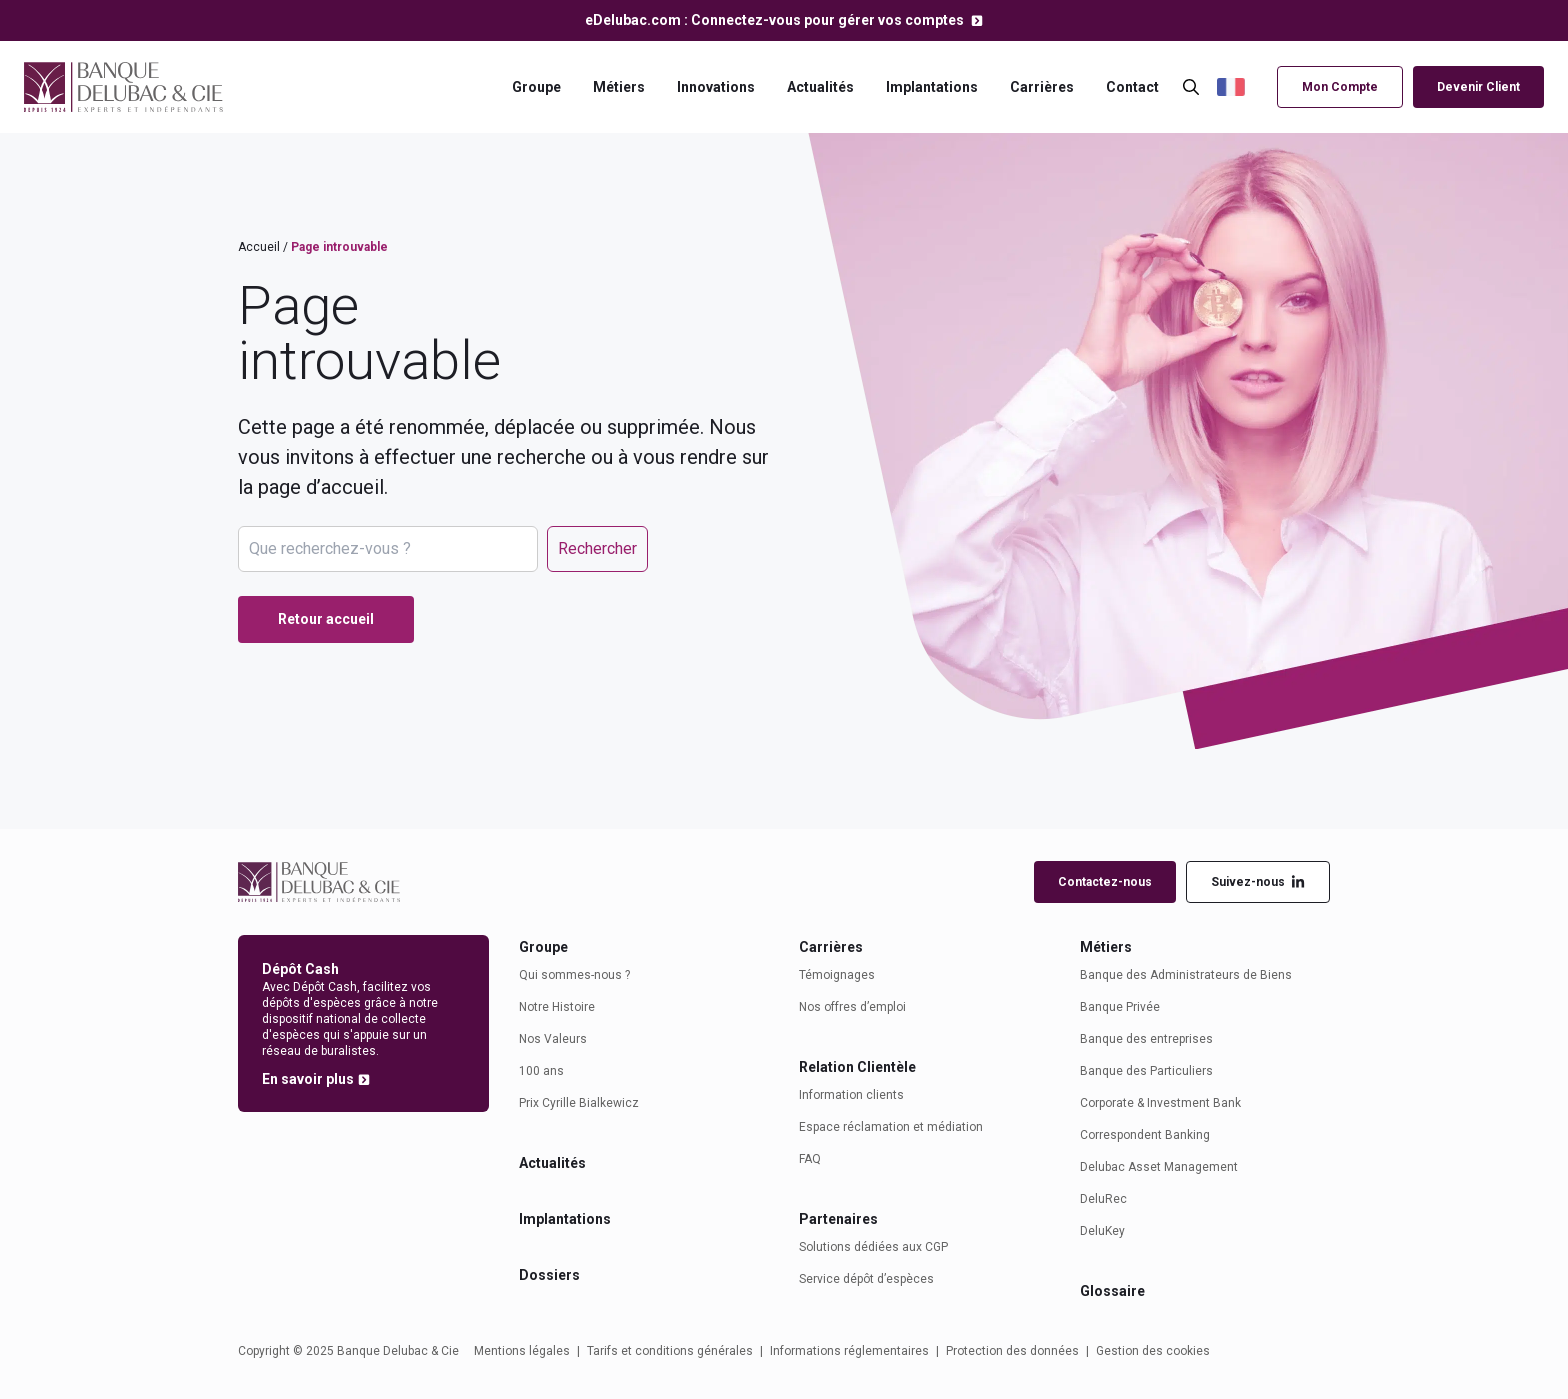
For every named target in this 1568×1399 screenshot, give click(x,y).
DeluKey (1102, 1231)
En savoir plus (308, 1079)
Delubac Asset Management (1159, 1167)
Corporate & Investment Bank (1160, 1103)
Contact (1132, 87)
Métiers (619, 87)
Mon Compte (1340, 87)
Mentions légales (522, 1351)
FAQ (810, 1159)
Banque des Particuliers (1146, 1071)
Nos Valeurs (553, 1039)
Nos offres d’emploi (852, 1007)
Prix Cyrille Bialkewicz (579, 1103)
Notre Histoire (557, 1007)
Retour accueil (326, 619)
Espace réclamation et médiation (891, 1127)
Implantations (932, 87)
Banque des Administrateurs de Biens (1186, 975)
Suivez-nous (1258, 882)
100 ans (541, 1071)
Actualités (820, 87)
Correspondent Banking (1145, 1135)
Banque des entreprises (1146, 1039)
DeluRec (1103, 1199)
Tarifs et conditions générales (670, 1351)
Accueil (259, 247)
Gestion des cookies (1153, 1351)
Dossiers (549, 1275)
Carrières (1042, 87)
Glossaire (1112, 1291)
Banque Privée (1120, 1007)
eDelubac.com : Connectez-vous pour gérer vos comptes (776, 20)
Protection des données (1012, 1351)
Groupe (536, 87)
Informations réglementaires (849, 1351)
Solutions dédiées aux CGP (873, 1247)
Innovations (716, 87)
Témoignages (837, 975)
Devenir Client (1478, 87)
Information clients (851, 1095)
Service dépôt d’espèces (866, 1279)
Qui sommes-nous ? (574, 975)
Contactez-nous (1105, 882)
